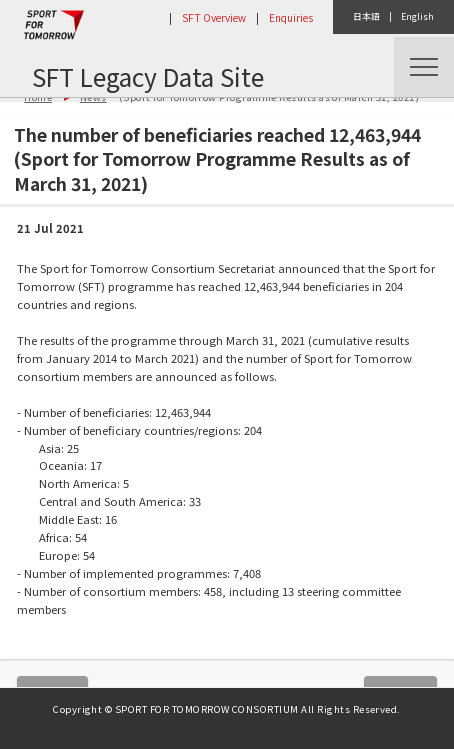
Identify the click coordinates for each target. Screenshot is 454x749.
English (417, 16)
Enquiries (291, 17)
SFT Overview (214, 17)
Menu (424, 67)
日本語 (366, 16)
